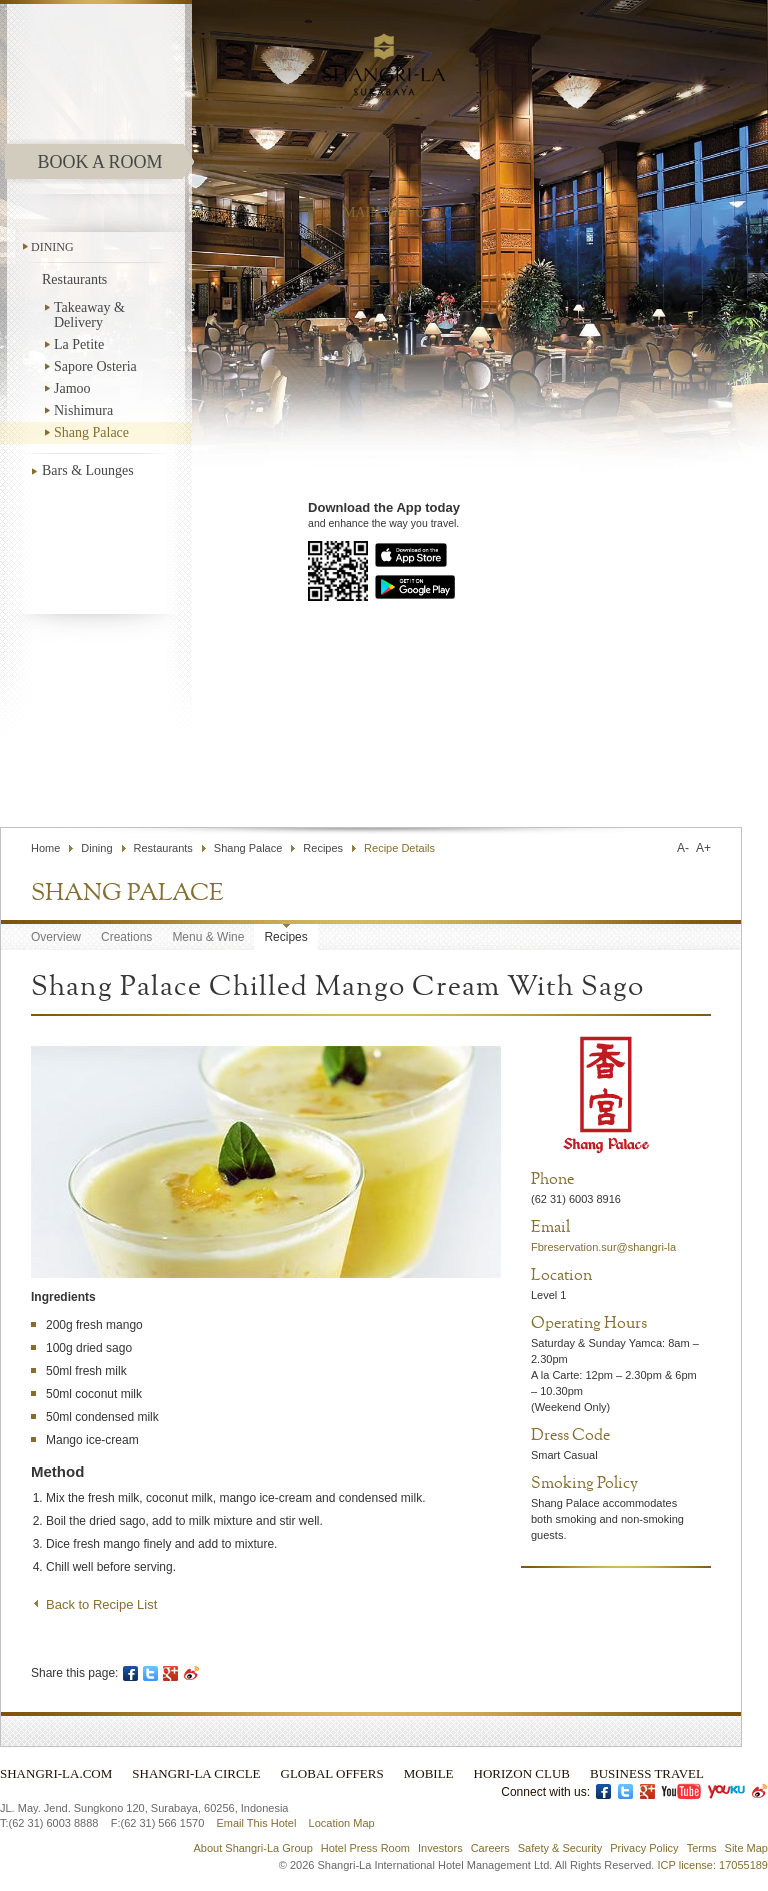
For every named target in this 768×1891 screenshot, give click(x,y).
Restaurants (74, 279)
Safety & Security (560, 1848)
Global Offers (332, 1773)
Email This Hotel (256, 1823)
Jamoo (72, 388)
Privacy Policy (644, 1848)
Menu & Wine (208, 937)
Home (45, 848)
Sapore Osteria (95, 366)
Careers (490, 1848)
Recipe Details (399, 848)
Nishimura (83, 410)
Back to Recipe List (101, 1604)
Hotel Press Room (365, 1848)
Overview (56, 937)
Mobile (429, 1773)
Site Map (746, 1848)
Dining (52, 247)
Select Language (685, 779)
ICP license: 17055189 (713, 1865)
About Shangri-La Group (253, 1848)
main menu (384, 212)
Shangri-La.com (56, 1773)
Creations (126, 937)
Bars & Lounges (88, 470)
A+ (703, 848)
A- (683, 848)
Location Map (342, 1823)
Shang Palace (91, 432)
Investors (440, 1848)
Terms (702, 1848)
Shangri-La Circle (196, 1773)
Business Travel (647, 1773)
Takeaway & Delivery (89, 315)
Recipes (323, 848)
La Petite (79, 344)
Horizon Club (522, 1773)
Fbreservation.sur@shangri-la (603, 1247)
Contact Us (470, 779)
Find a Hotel (558, 779)
